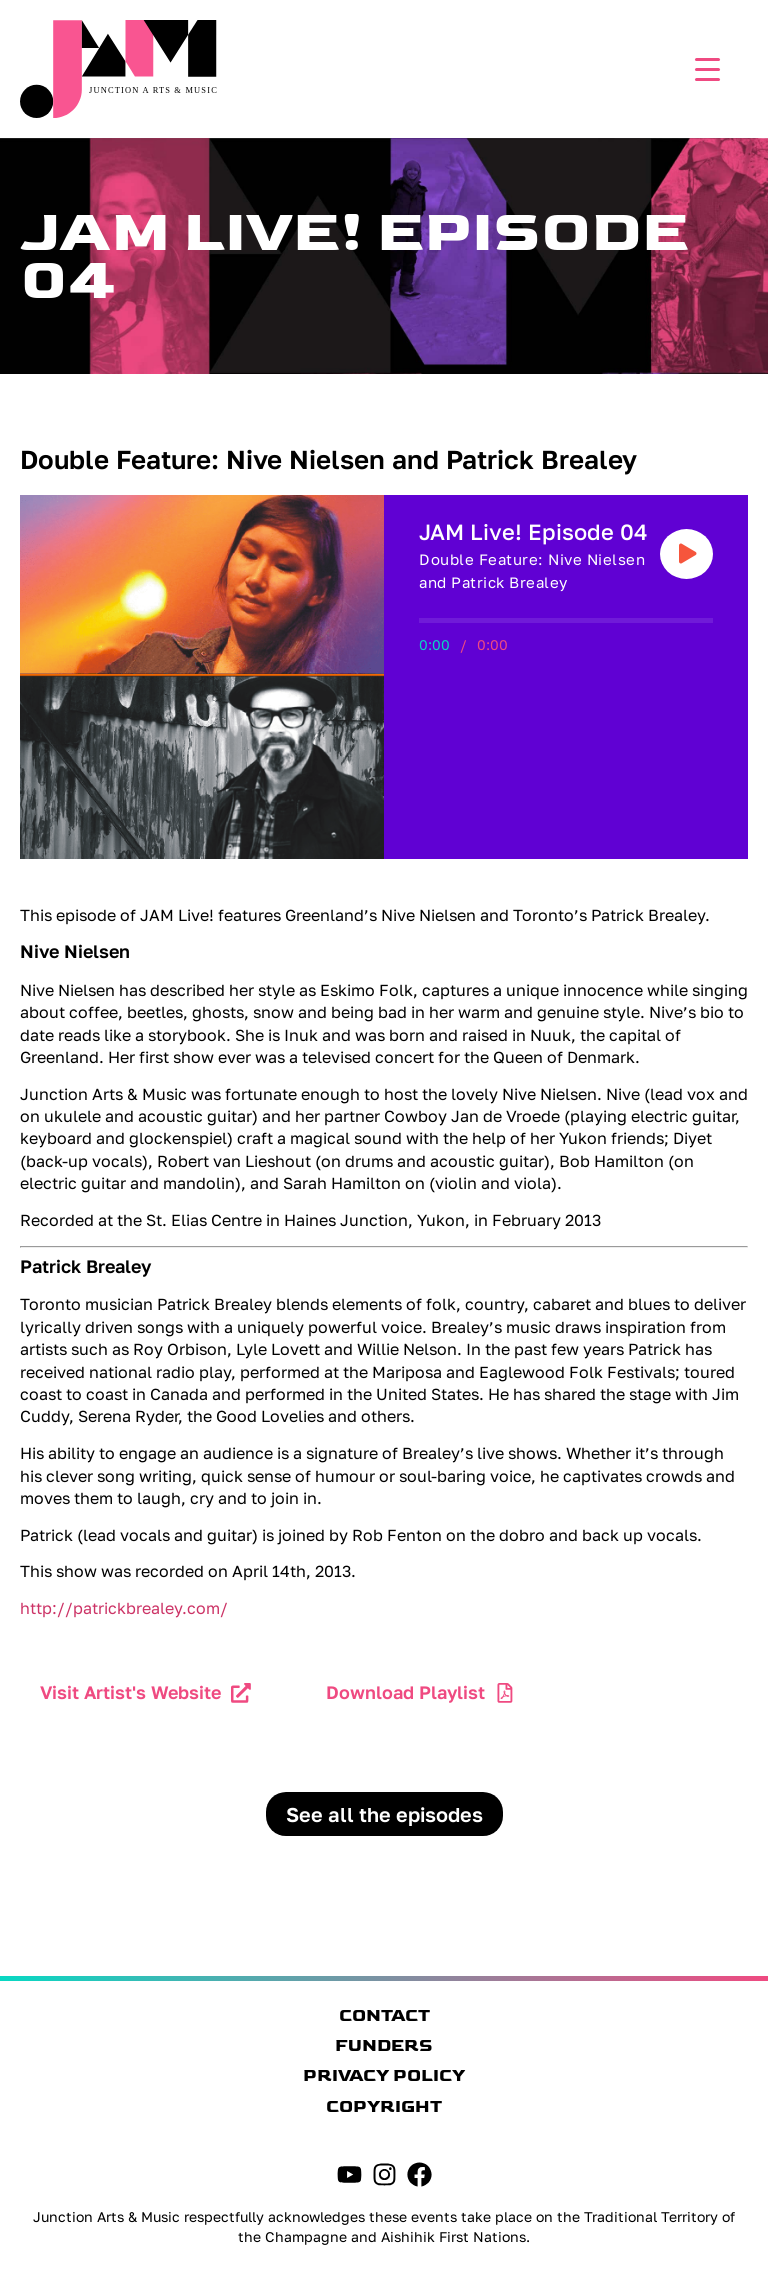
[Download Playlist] (505, 1693)
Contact (384, 2016)
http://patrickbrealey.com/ (124, 1608)
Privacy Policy (384, 2076)
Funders (384, 2046)
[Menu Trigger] (702, 67)
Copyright (384, 2107)
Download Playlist (405, 1692)
